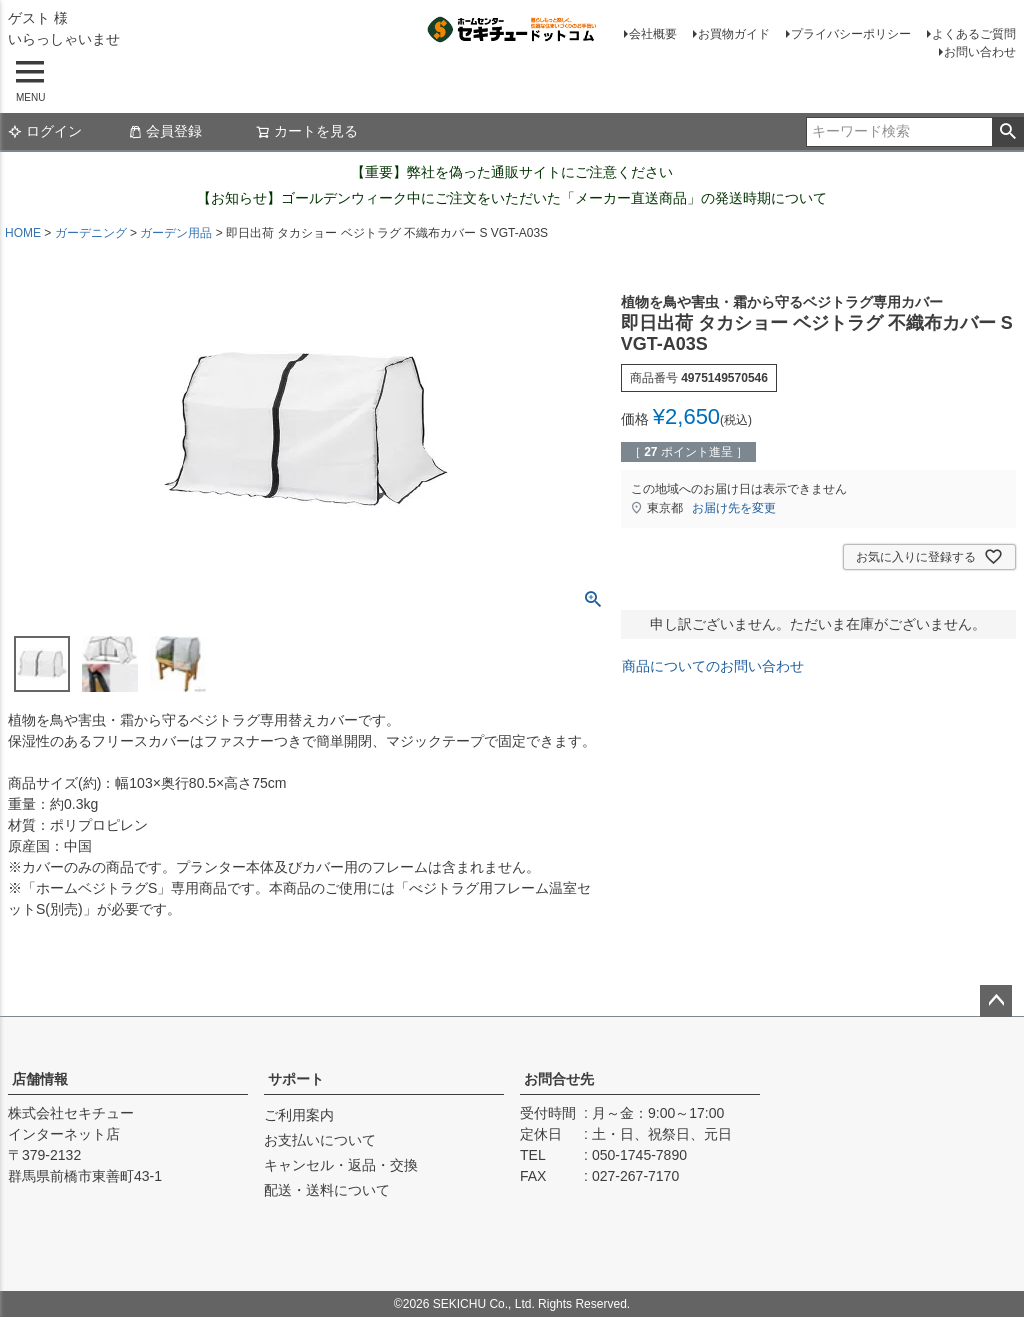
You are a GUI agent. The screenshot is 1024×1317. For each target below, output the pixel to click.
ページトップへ (996, 1001)
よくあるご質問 (974, 34)
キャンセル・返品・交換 (341, 1165)
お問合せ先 (559, 1079)
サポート (296, 1079)
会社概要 (653, 34)
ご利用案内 (299, 1115)
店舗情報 (40, 1079)
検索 (1007, 132)
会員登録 (165, 131)
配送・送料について (327, 1190)
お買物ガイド (734, 34)
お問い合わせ (980, 52)
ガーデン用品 (176, 233)
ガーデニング (91, 233)
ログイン (45, 131)
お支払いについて (320, 1140)
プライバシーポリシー (851, 34)
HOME (23, 233)
